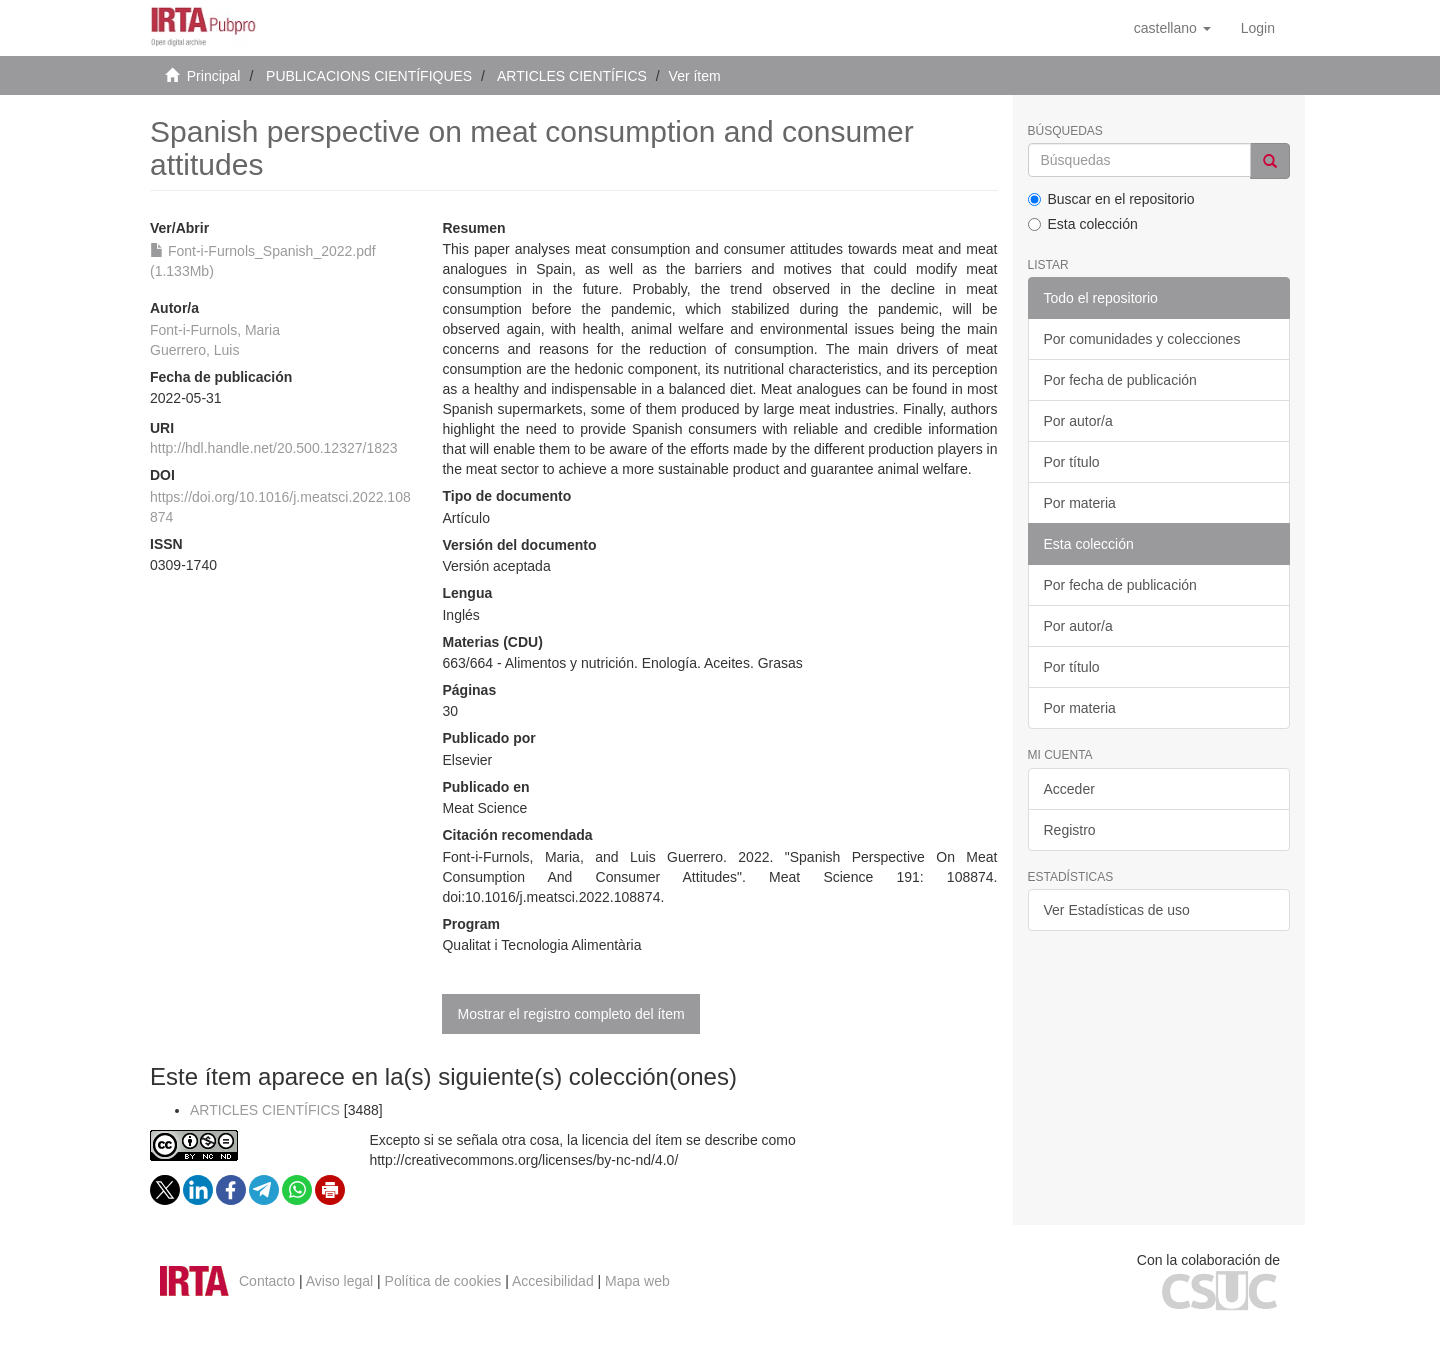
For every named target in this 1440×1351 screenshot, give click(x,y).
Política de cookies (443, 1281)
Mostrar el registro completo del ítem (570, 1014)
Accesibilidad (553, 1281)
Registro (1070, 830)
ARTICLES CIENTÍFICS (572, 76)
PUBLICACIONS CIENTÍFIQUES (369, 76)
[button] (1172, 28)
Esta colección (1083, 224)
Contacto (267, 1281)
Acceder (1069, 789)
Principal (214, 76)
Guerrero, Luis (194, 350)
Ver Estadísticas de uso (1117, 910)
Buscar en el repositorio (1111, 199)
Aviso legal (339, 1281)
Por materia (1080, 503)
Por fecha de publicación (1120, 380)
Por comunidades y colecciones (1142, 339)
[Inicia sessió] (1258, 28)
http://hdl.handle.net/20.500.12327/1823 (274, 448)
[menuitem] (1258, 28)
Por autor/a (1078, 421)
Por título (1072, 462)
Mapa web (637, 1281)
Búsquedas (1065, 131)
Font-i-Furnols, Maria (215, 330)
